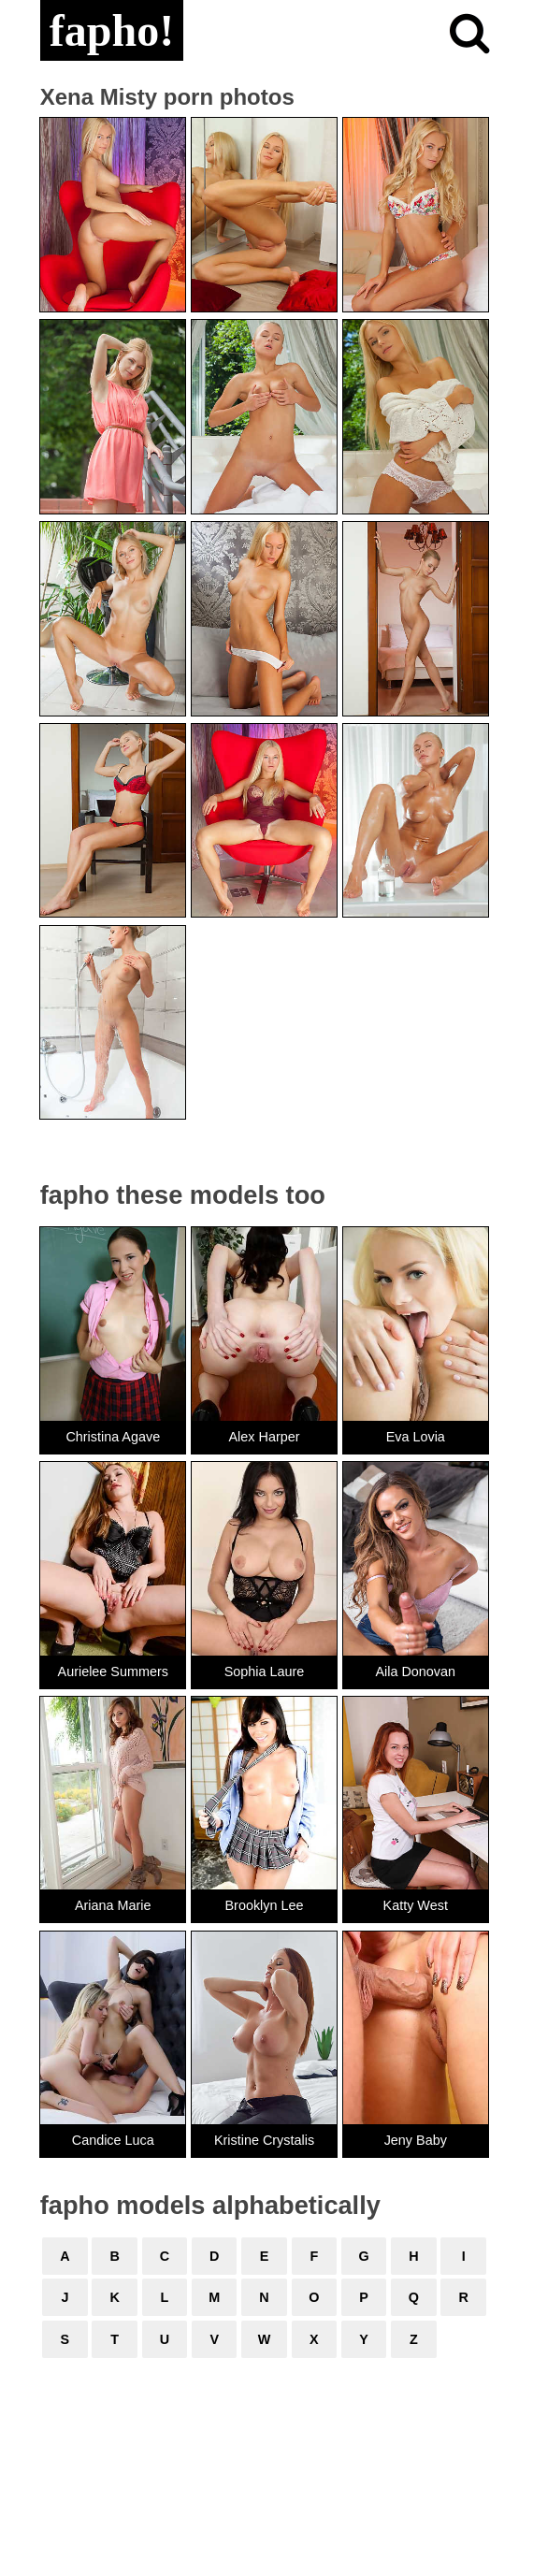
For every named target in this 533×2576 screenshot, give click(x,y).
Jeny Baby (415, 2140)
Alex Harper (264, 1436)
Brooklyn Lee (264, 1905)
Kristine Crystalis (264, 2140)
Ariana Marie (113, 1905)
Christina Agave (112, 1436)
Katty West (415, 1905)
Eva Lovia (415, 1436)
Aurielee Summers (113, 1671)
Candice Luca (113, 2140)
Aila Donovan (415, 1671)
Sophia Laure (264, 1671)
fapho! (112, 30)
